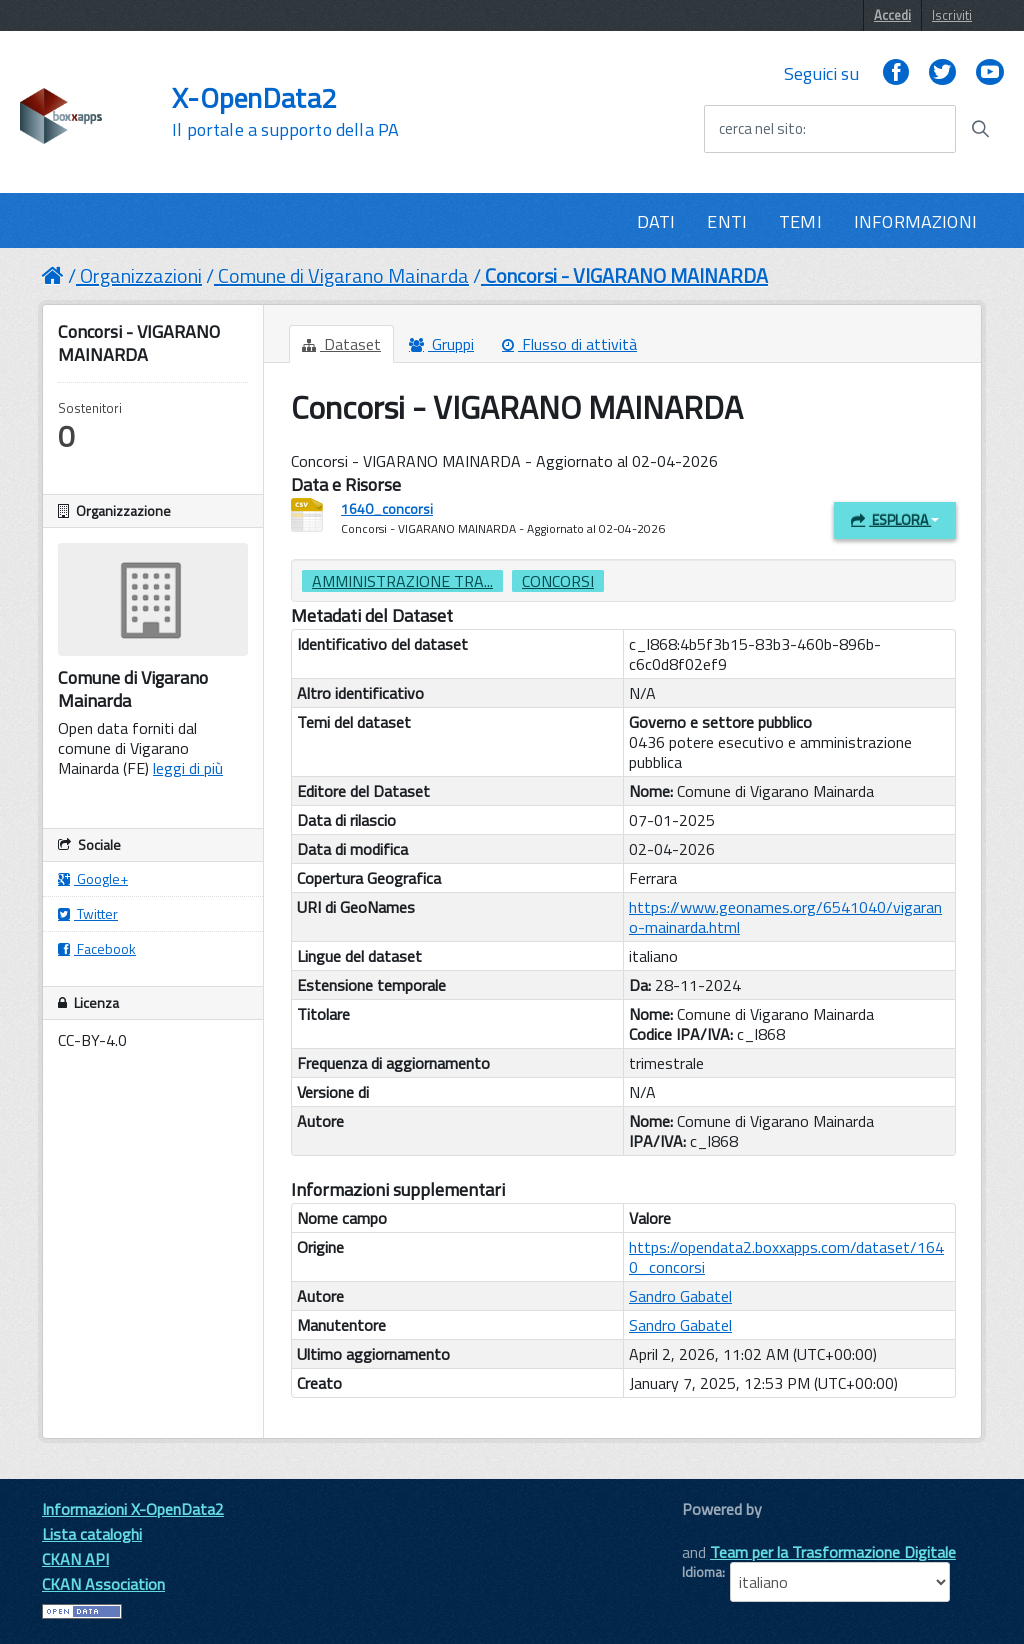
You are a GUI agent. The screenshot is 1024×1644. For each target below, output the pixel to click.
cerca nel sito (761, 129)
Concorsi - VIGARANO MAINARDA (626, 275)
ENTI (727, 221)
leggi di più (188, 768)
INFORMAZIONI (915, 221)
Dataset (341, 344)
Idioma (702, 1572)
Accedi (892, 15)
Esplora (895, 519)
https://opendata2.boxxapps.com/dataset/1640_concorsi (786, 1257)
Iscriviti (952, 15)
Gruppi (441, 344)
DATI (656, 221)
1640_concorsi (387, 508)
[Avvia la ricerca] (980, 129)
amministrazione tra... (402, 581)
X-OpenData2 (285, 112)
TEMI (800, 221)
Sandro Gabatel (680, 1296)
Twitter (88, 913)
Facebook (97, 948)
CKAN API (75, 1559)
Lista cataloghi (92, 1534)
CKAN (716, 1531)
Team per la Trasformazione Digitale (833, 1552)
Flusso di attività (569, 344)
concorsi (558, 581)
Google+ (93, 878)
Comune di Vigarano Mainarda (343, 275)
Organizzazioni (141, 275)
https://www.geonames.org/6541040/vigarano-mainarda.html (785, 917)
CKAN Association (103, 1584)
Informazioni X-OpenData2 (133, 1509)
